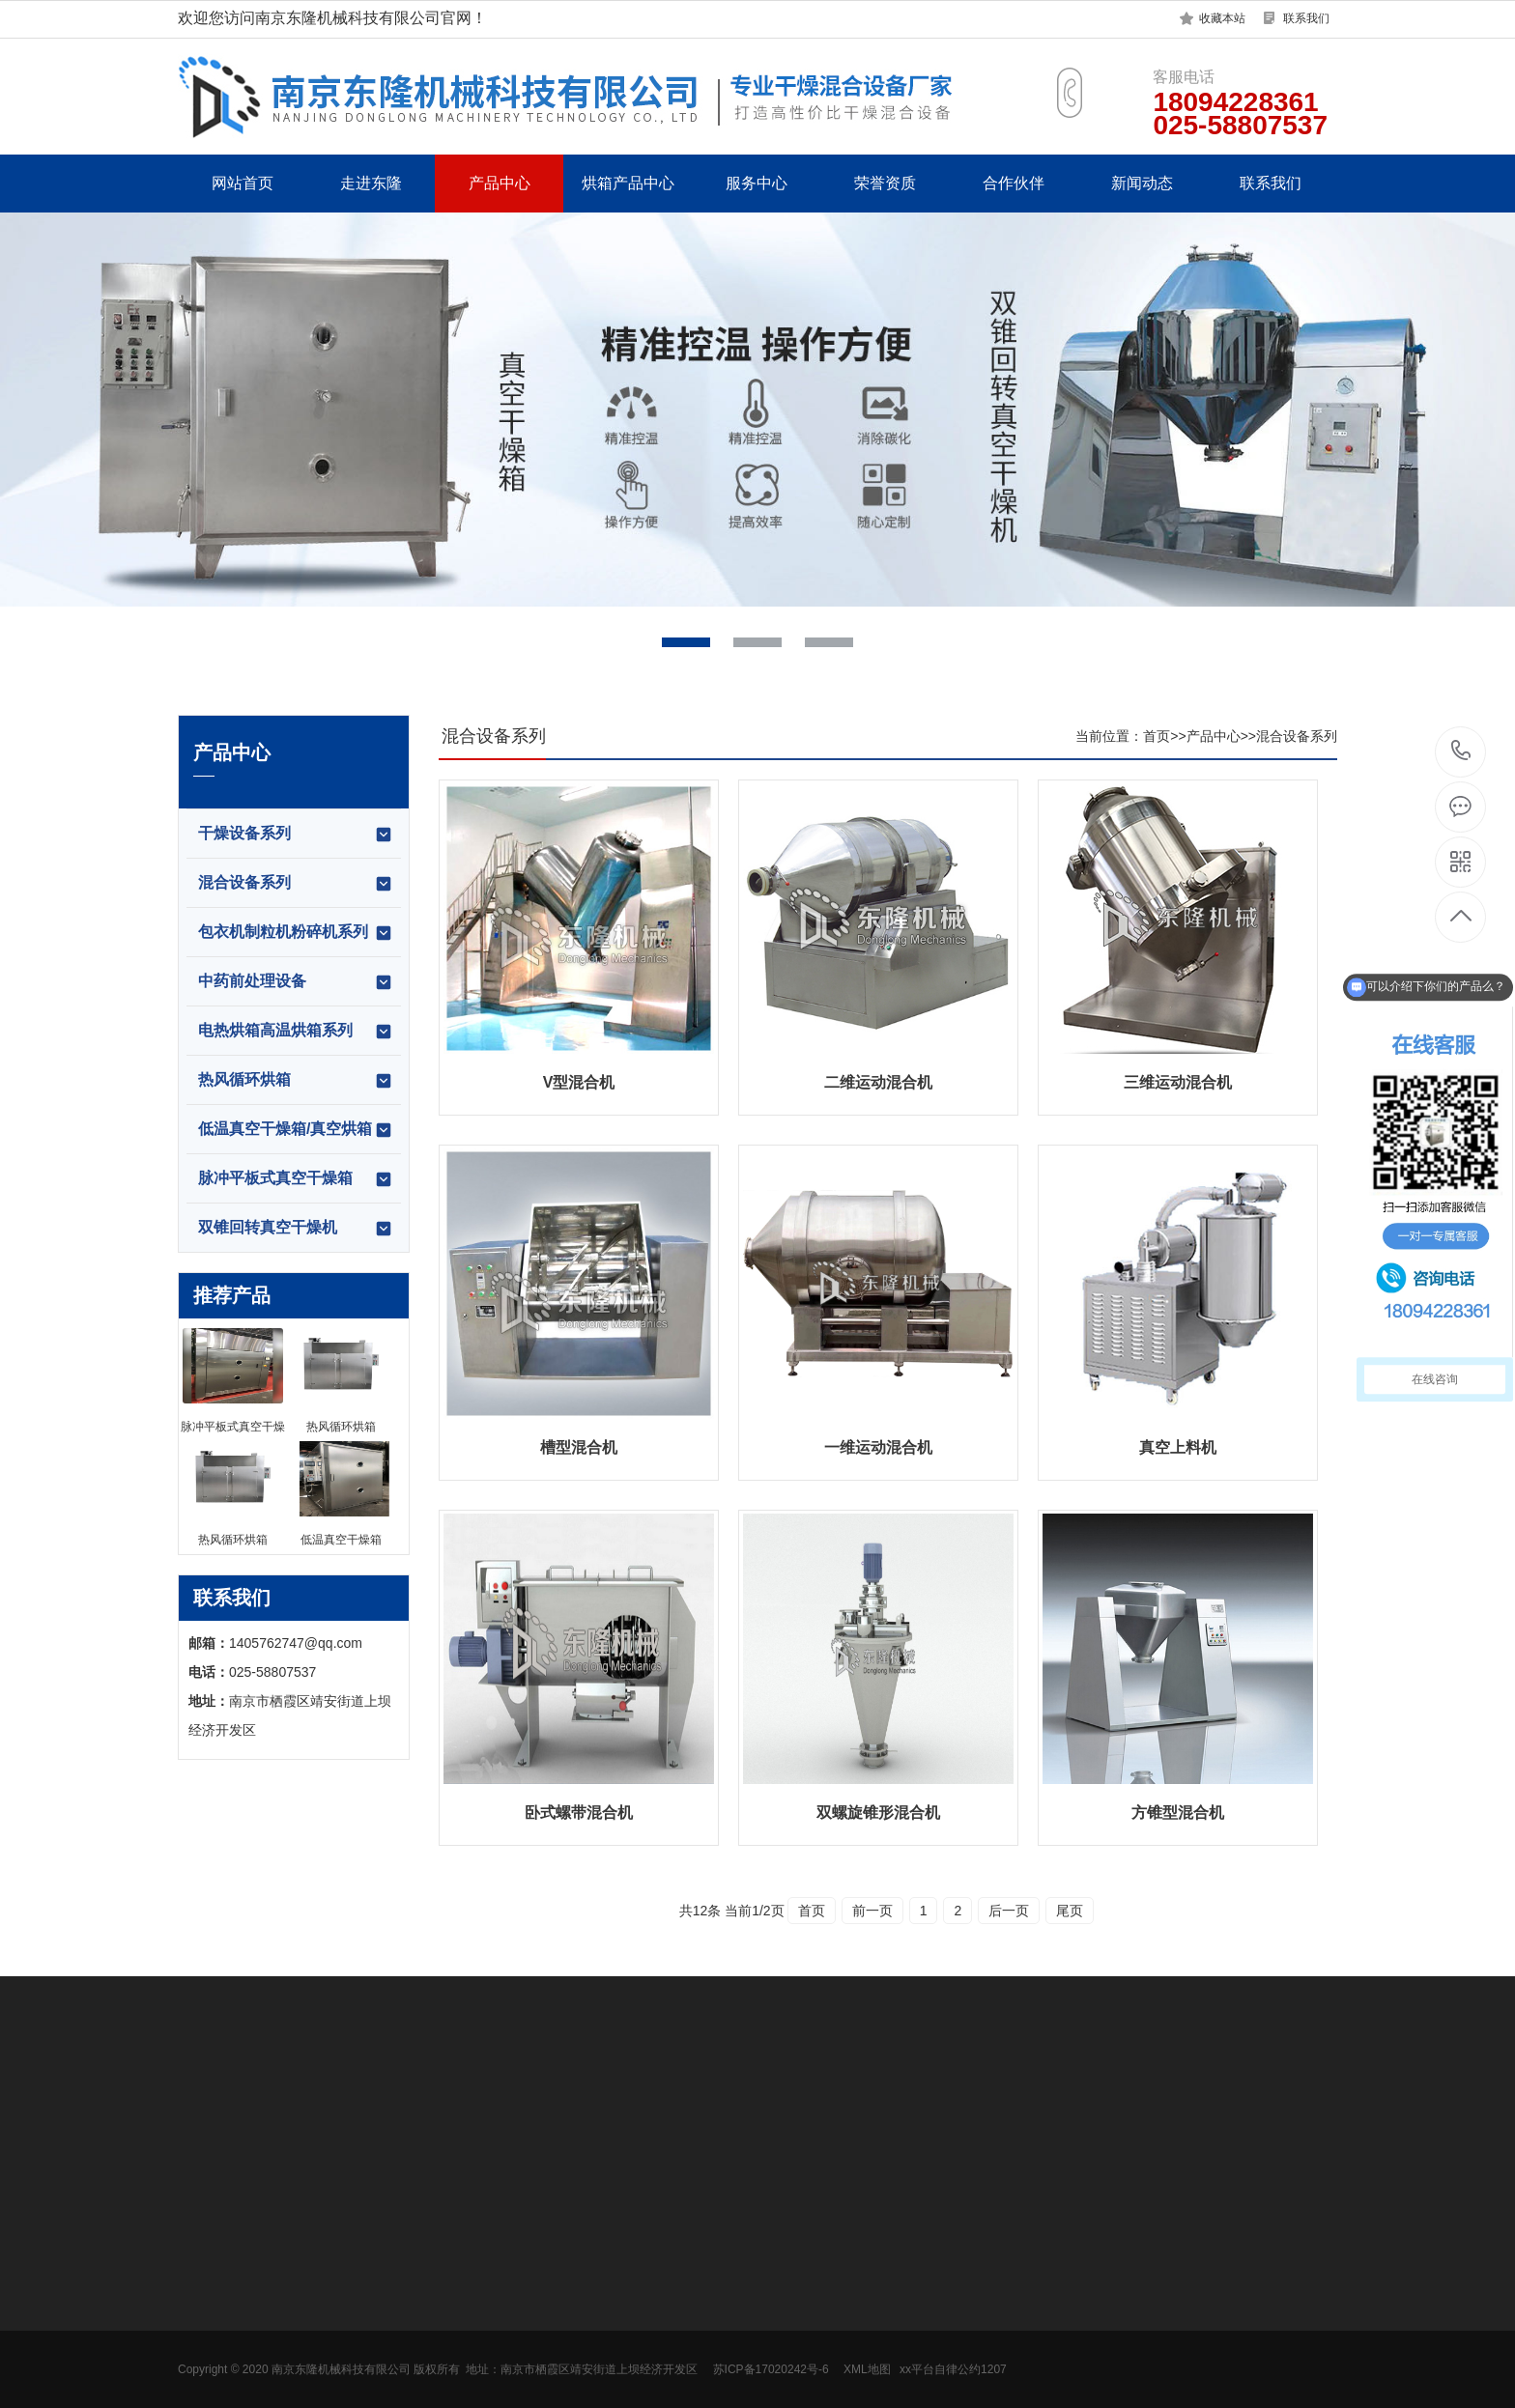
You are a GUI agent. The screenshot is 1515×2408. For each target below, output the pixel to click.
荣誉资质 (885, 183)
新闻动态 (1142, 183)
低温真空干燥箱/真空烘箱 (295, 1130)
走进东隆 (371, 183)
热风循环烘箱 (295, 1081)
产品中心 (499, 183)
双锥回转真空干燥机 (295, 1228)
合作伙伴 (1013, 183)
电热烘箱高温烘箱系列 (295, 1031)
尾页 (1069, 1910)
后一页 (1008, 1910)
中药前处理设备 (295, 982)
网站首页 (242, 183)
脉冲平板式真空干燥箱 (295, 1179)
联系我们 (1306, 18)
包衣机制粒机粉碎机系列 (295, 933)
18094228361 (1461, 751)
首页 (1156, 736)
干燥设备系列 (295, 834)
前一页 (872, 1910)
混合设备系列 (295, 883)
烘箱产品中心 (628, 183)
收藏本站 (1222, 18)
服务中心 (756, 183)
